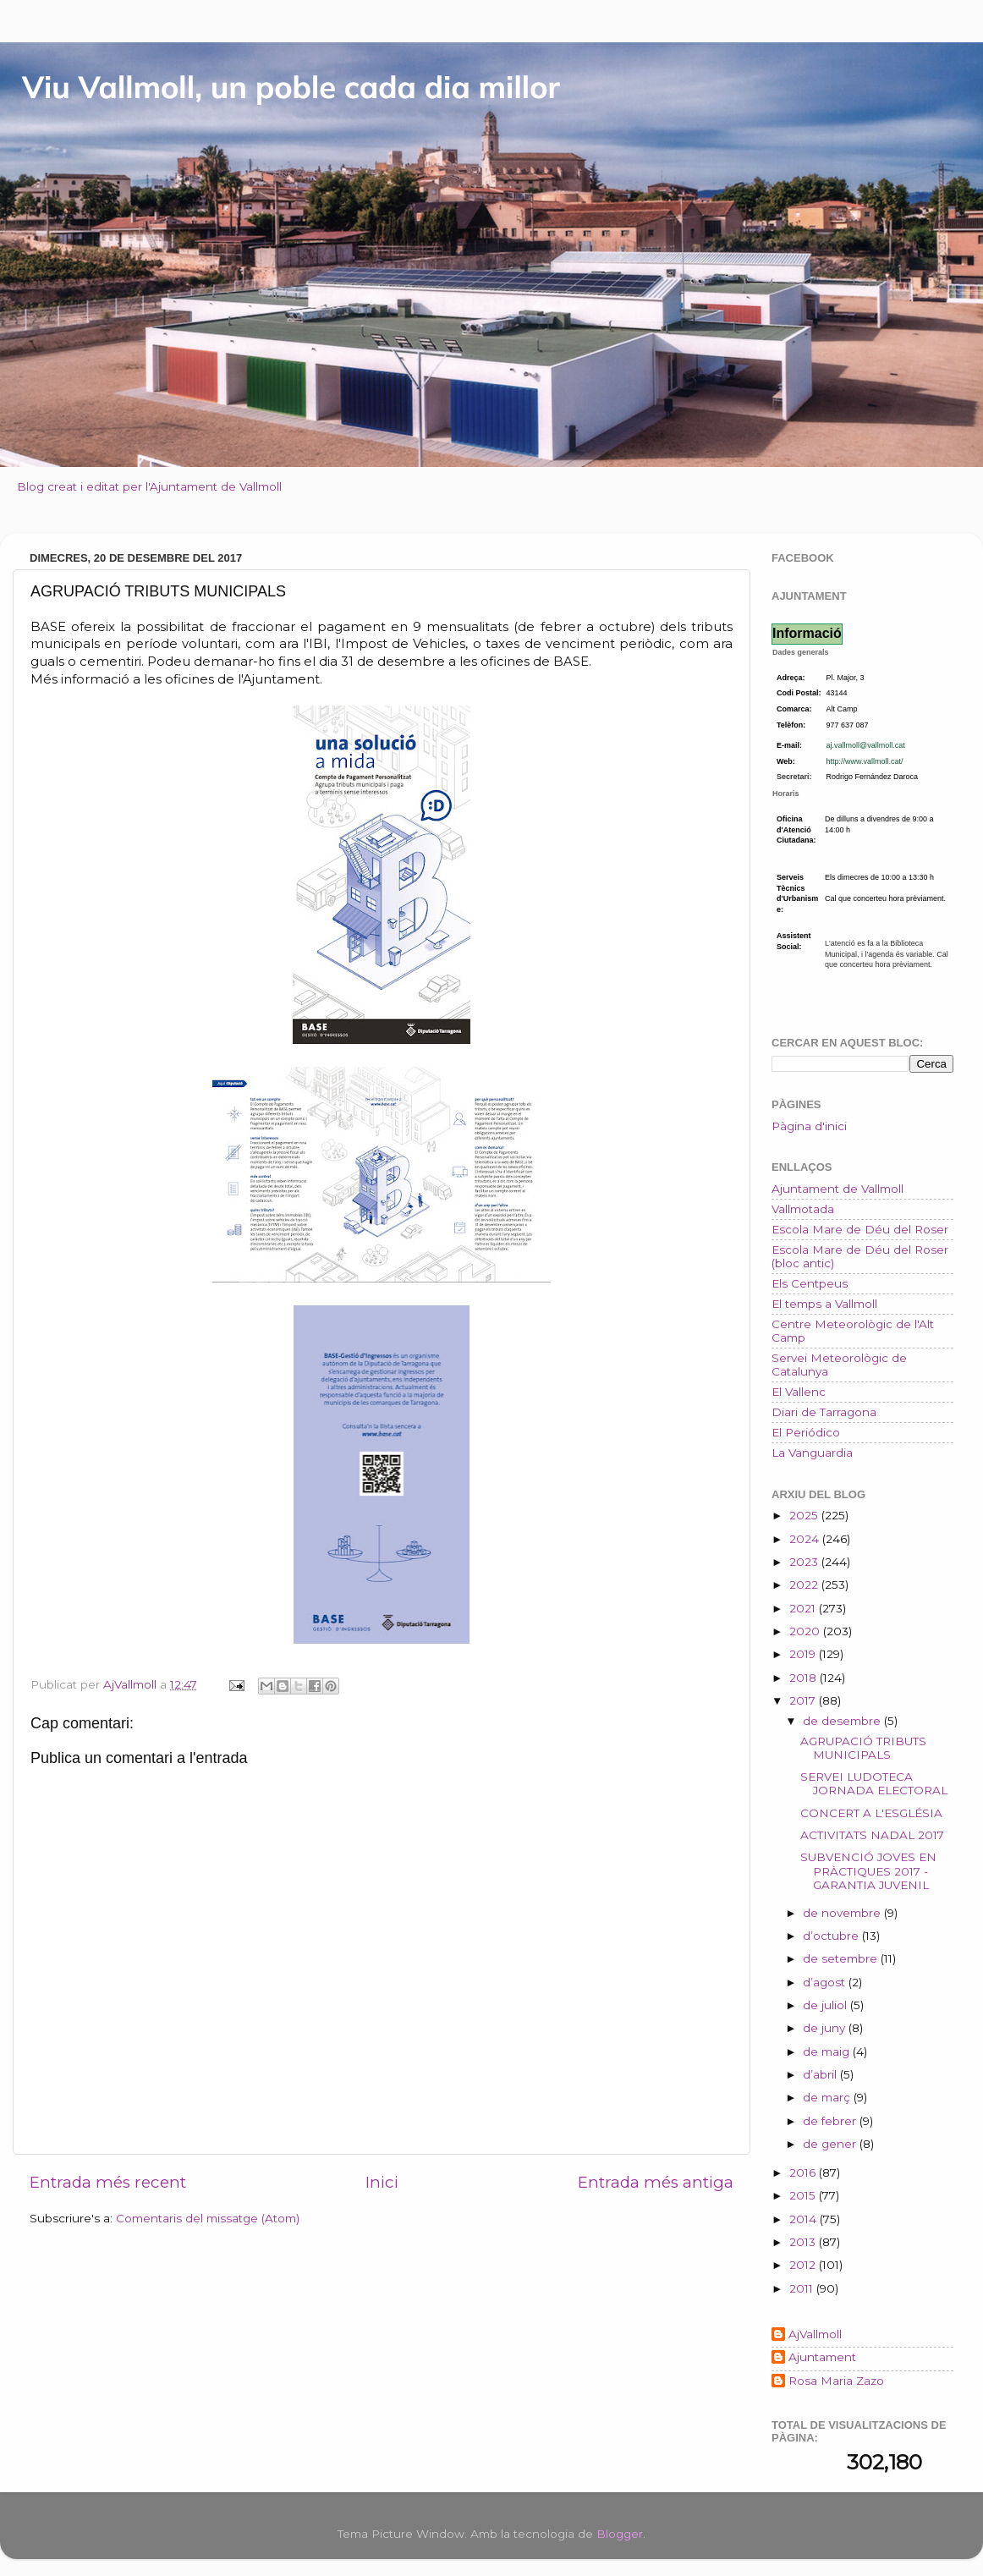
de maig (828, 2051)
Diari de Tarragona (824, 1412)
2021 (804, 1608)
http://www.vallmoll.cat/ (864, 761)
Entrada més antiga (655, 2182)
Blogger (619, 2533)
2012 (804, 2264)
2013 (804, 2242)
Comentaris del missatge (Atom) (207, 2218)
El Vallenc (799, 1391)
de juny (825, 2028)
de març (828, 2097)
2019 (804, 1654)
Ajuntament (822, 2357)
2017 (804, 1700)
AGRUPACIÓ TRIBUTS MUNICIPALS (863, 1747)
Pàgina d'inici (809, 1126)
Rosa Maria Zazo (836, 2380)
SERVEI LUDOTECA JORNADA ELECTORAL (873, 1783)
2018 (804, 1677)
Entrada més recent (108, 2182)
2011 (802, 2288)
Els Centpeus (810, 1283)
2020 (806, 1631)
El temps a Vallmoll (824, 1303)
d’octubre (832, 1935)
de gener (831, 2143)
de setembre (842, 1958)
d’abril (821, 2074)
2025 (805, 1515)
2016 (804, 2172)
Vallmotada (803, 1209)
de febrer (831, 2121)
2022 (805, 1584)
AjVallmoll (815, 2334)
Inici (381, 2182)
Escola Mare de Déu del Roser (860, 1229)
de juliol (826, 2005)
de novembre (843, 1913)
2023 (805, 1561)
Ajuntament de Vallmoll (837, 1188)
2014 (804, 2219)
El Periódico (806, 1432)
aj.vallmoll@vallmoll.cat (865, 745)
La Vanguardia (812, 1452)
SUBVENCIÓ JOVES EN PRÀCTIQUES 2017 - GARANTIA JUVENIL (868, 1870)
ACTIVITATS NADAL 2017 (872, 1835)
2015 (804, 2195)
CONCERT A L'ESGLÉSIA (871, 1813)
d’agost (825, 1982)
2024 (805, 1539)
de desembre (843, 1720)
